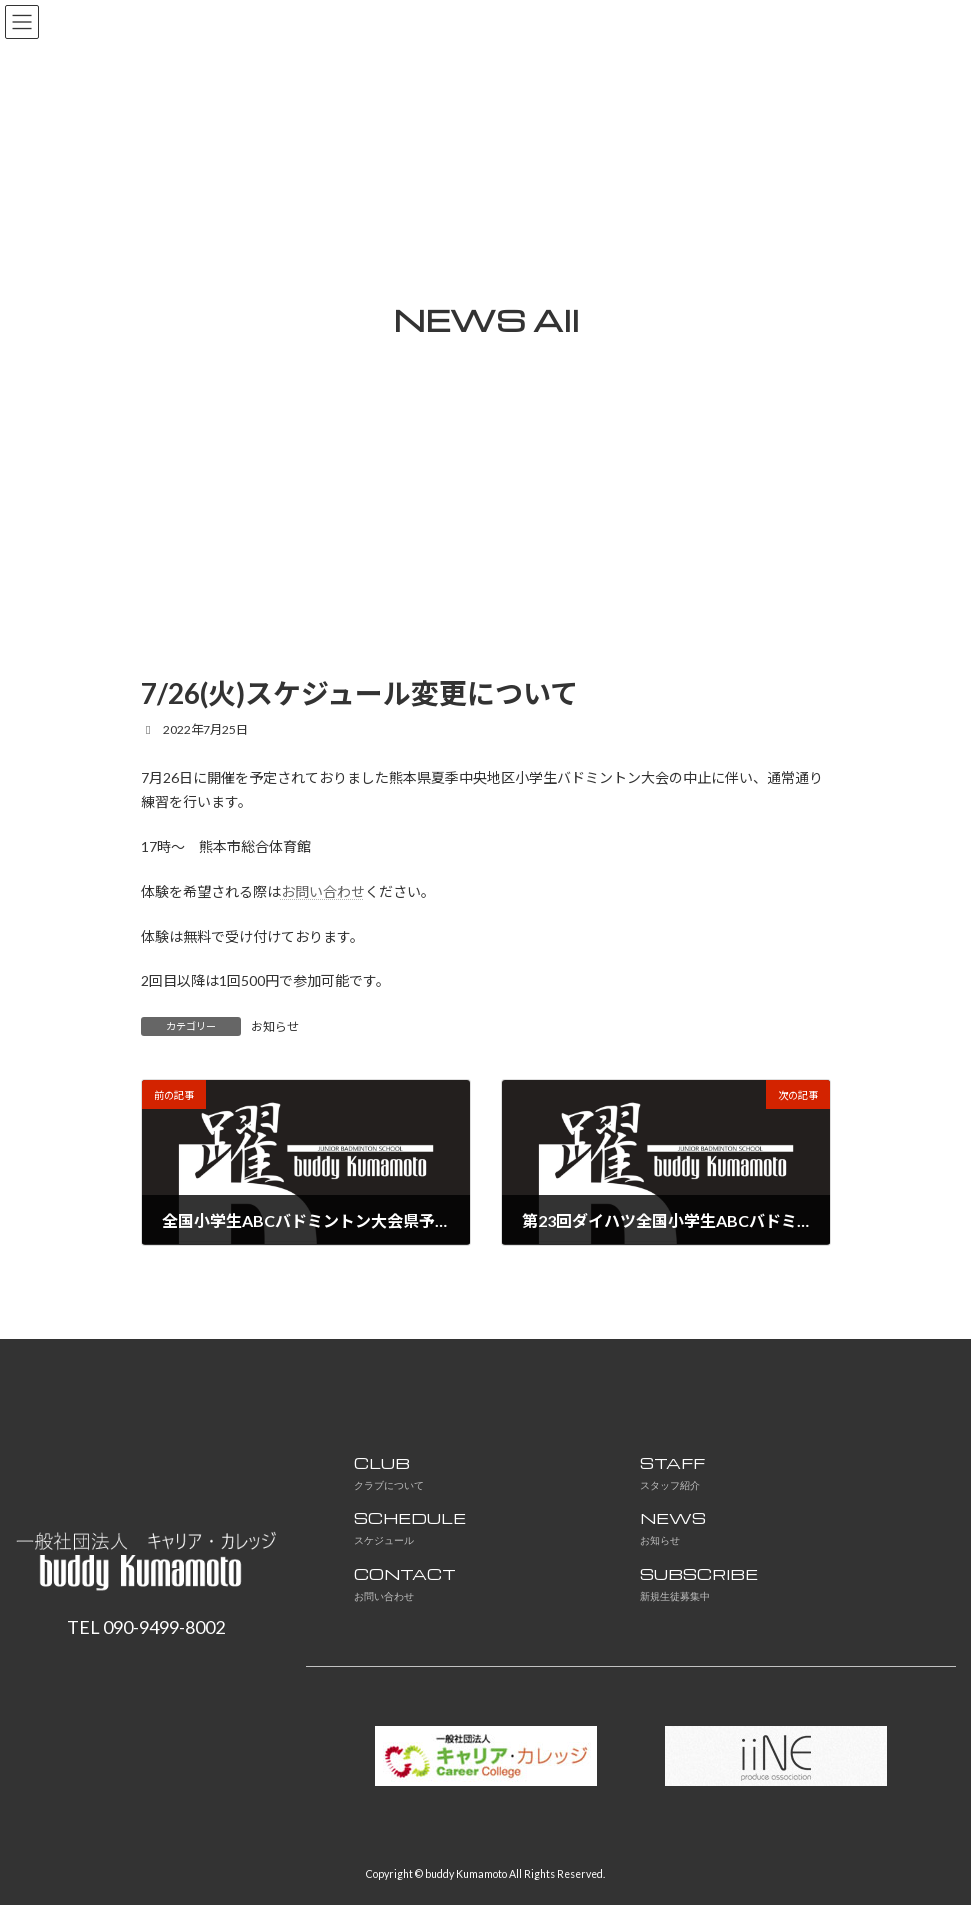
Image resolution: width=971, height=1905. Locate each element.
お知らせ (275, 1026)
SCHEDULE (410, 1527)
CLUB (389, 1472)
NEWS (673, 1527)
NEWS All (486, 319)
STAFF (672, 1472)
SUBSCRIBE (699, 1583)
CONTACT (405, 1583)
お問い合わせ (323, 891)
